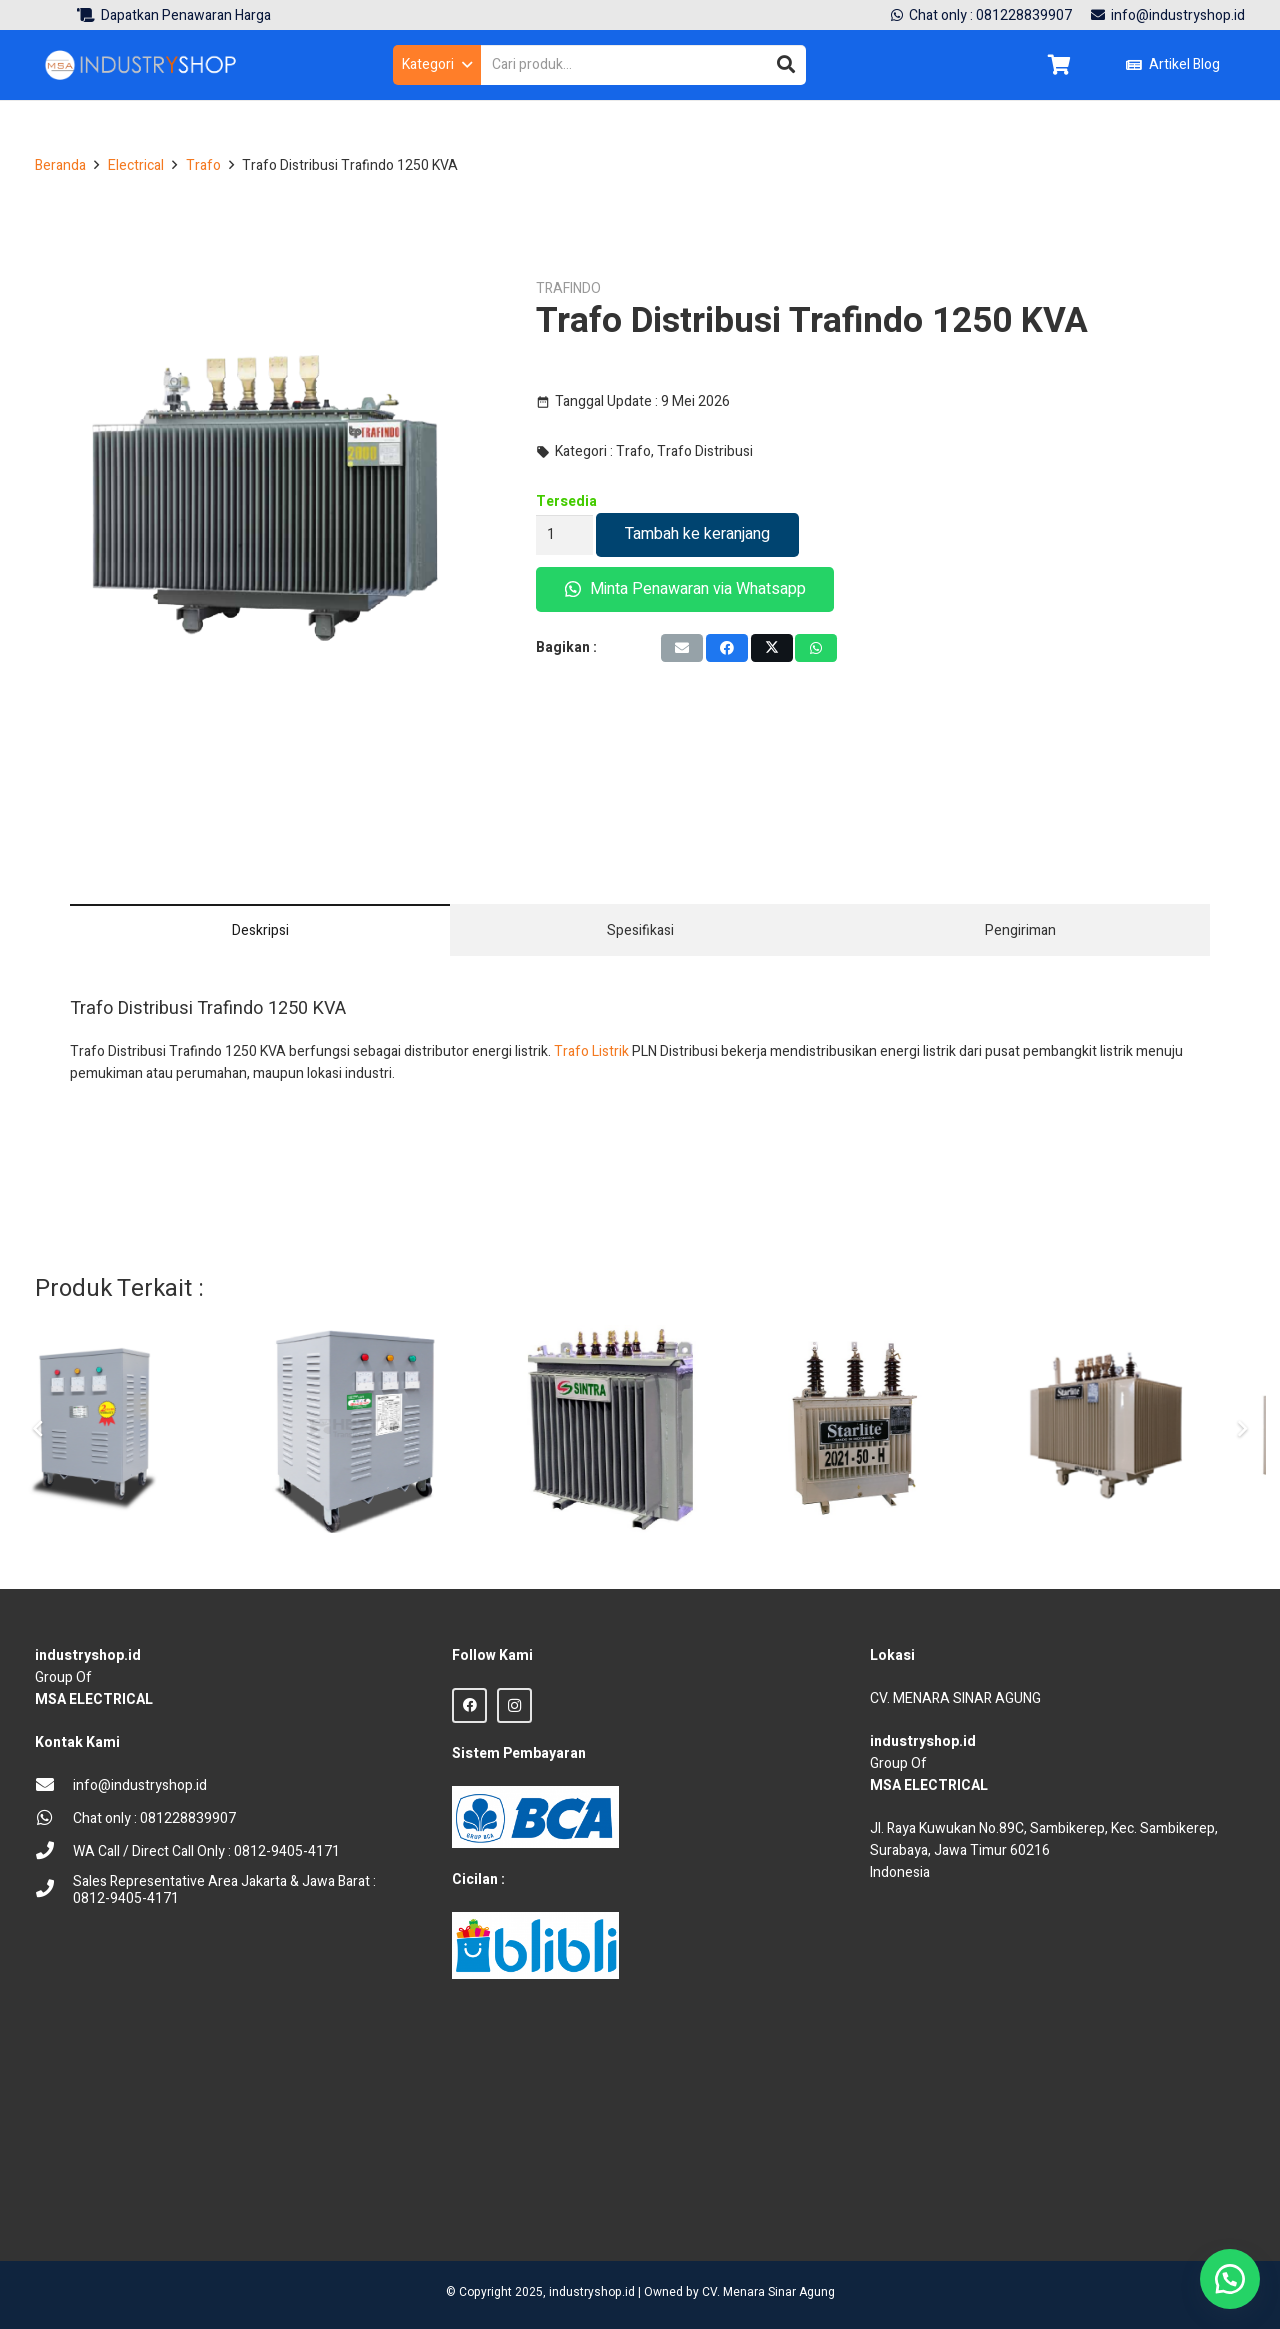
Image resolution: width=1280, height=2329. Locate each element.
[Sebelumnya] (38, 1428)
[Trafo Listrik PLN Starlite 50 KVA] (891, 1429)
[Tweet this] (772, 648)
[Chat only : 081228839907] (54, 1819)
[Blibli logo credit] (535, 1945)
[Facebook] (469, 1705)
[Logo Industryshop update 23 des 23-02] (142, 65)
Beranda (60, 165)
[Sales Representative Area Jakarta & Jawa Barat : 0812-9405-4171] (54, 1890)
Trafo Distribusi (705, 451)
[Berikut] (1241, 1428)
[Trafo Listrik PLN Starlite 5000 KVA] (1141, 1429)
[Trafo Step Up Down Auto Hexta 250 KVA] (390, 1429)
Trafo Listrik (591, 1051)
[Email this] (682, 648)
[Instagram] (514, 1705)
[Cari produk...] (643, 64)
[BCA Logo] (535, 1817)
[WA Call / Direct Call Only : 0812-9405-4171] (54, 1852)
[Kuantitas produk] (564, 534)
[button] (436, 65)
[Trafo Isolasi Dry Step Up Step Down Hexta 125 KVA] (139, 1429)
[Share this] (727, 648)
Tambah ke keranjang (697, 534)
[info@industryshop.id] (54, 1786)
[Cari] (786, 65)
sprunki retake (877, 2204)
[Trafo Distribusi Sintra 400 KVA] (640, 1429)
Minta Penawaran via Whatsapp (685, 589)
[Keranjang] (1059, 65)
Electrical (136, 165)
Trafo (203, 165)
